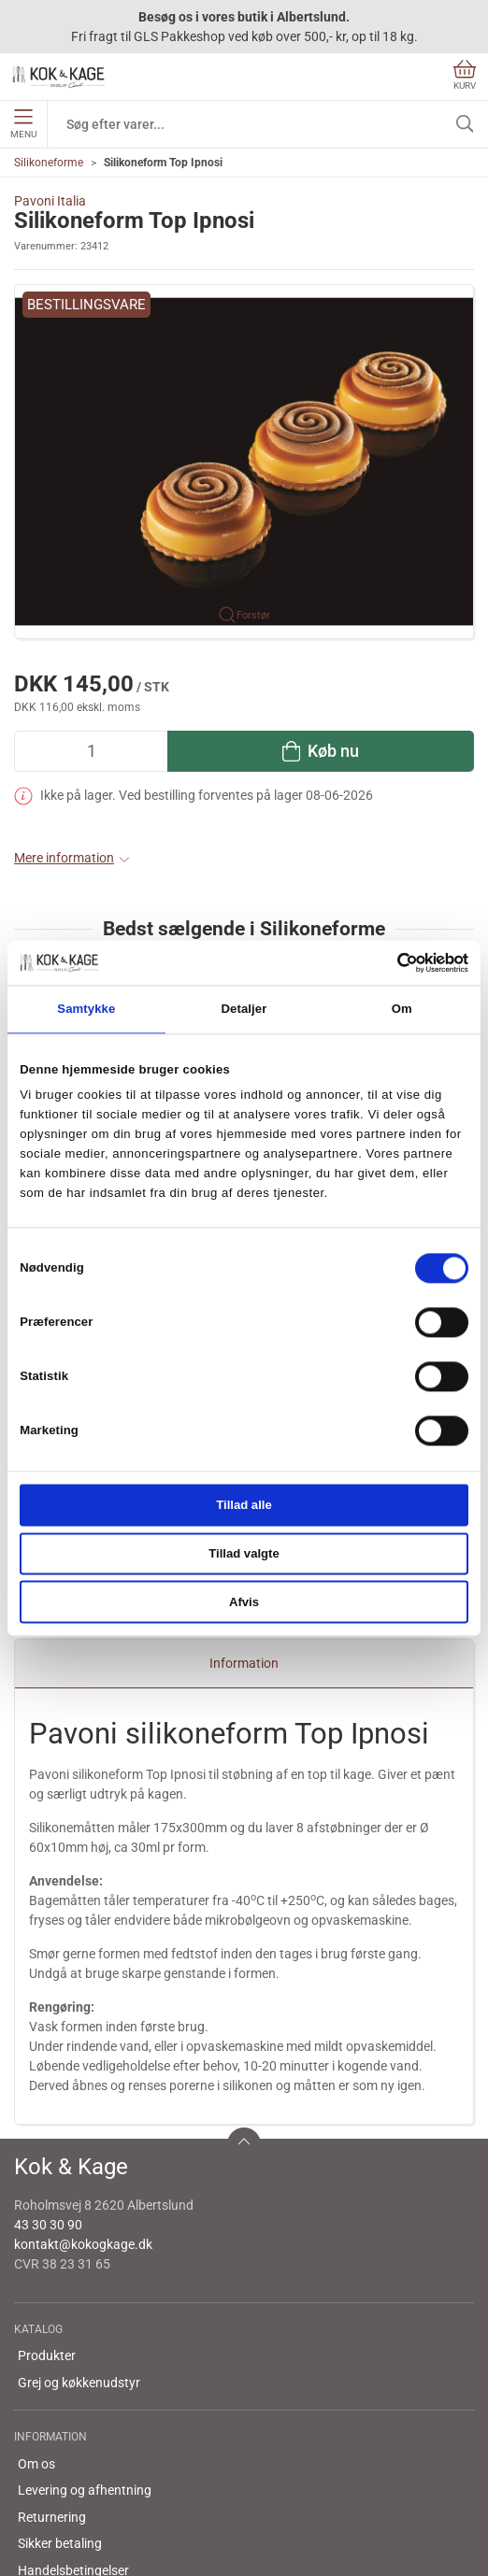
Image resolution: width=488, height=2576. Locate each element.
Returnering (52, 2373)
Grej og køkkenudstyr (79, 2238)
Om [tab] (402, 1010)
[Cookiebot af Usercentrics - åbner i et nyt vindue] (386, 962)
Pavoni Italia (50, 200)
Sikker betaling (60, 2399)
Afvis (244, 1602)
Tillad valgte (244, 1553)
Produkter (47, 2211)
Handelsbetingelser (73, 2426)
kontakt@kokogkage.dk (83, 2100)
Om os (36, 2320)
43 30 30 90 (48, 2080)
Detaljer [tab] (244, 1010)
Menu (23, 124)
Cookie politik (56, 2452)
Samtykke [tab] (86, 1010)
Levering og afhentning (84, 2346)
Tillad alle (244, 1505)
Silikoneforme (48, 162)
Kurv (464, 75)
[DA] (59, 76)
